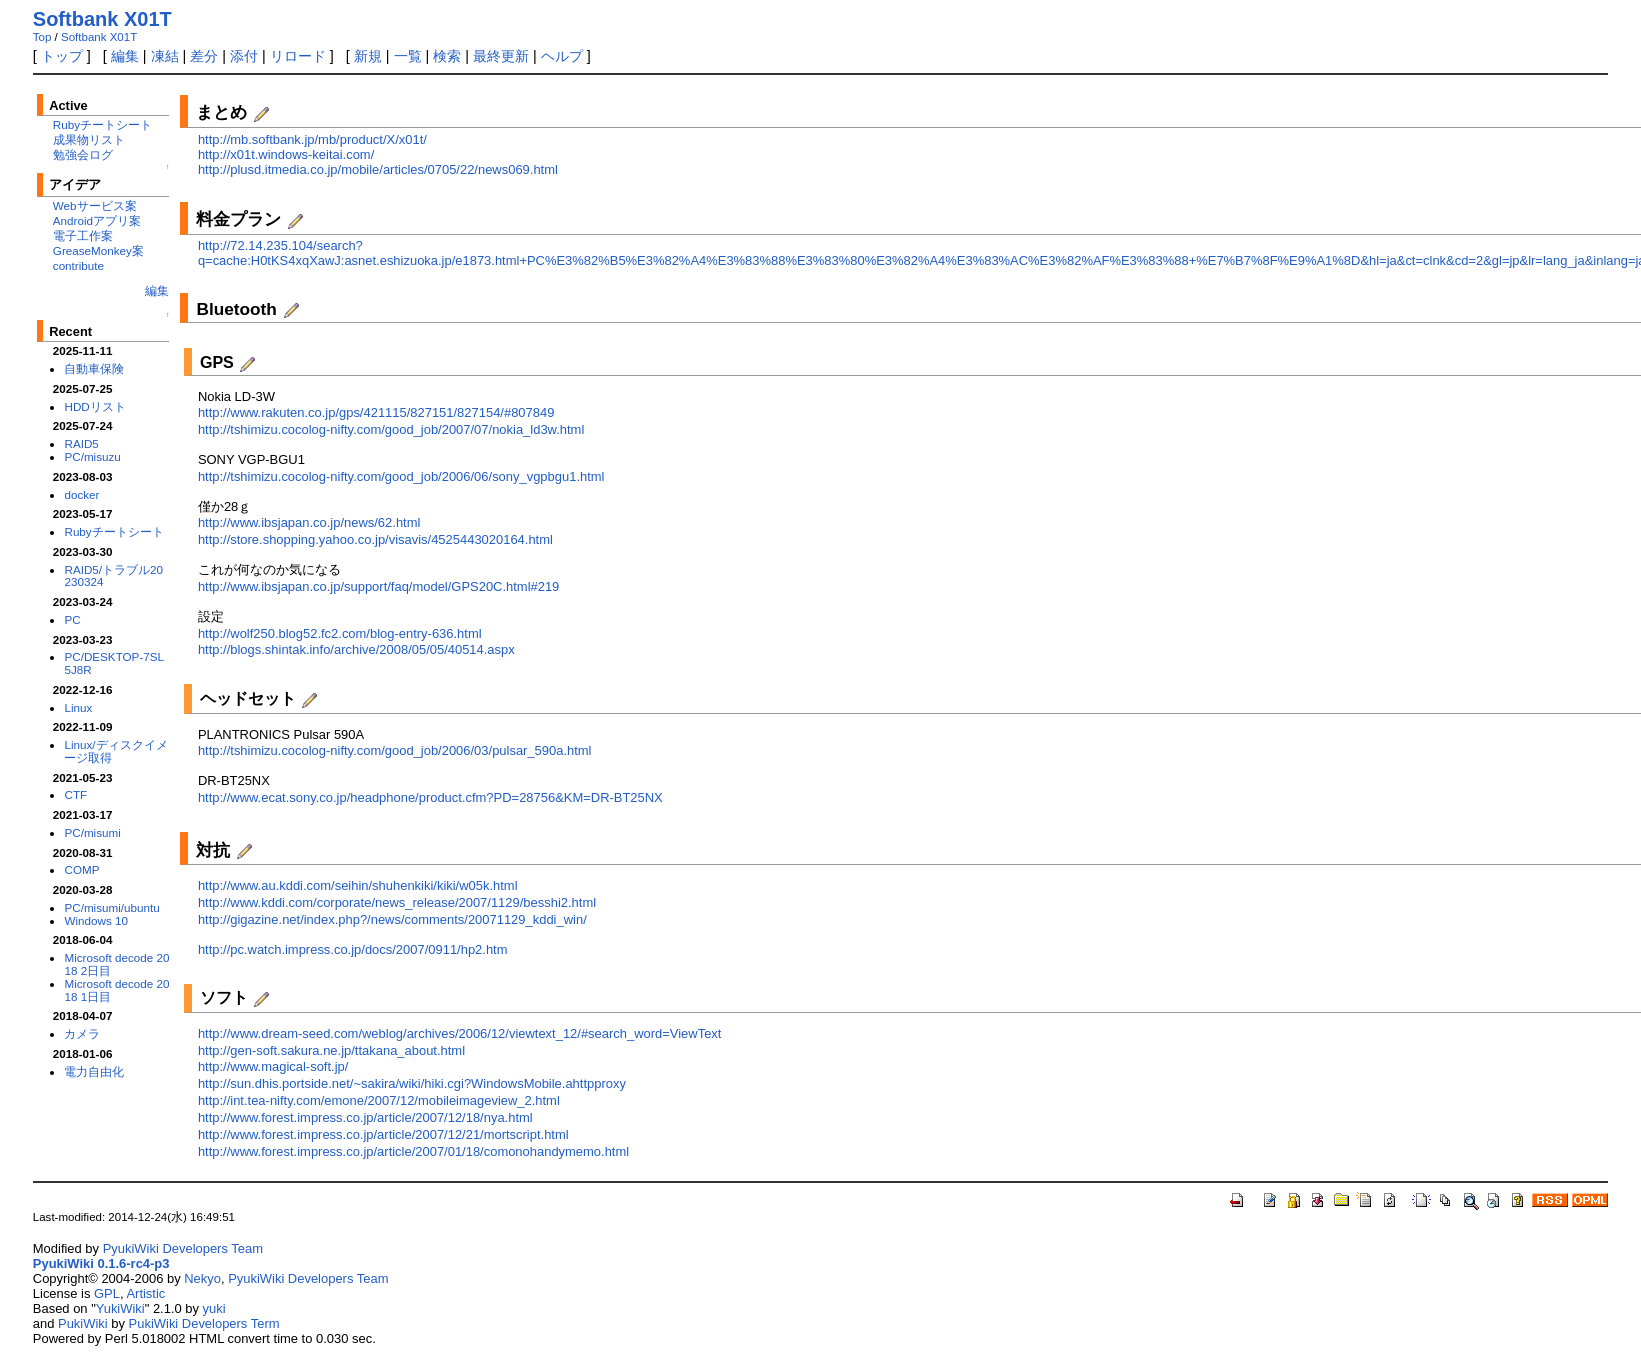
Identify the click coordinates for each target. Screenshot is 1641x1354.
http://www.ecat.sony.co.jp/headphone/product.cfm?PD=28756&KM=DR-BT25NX (430, 797)
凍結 (165, 56)
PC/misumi (92, 832)
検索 (447, 56)
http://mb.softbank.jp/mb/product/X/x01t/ (312, 139)
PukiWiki (83, 1323)
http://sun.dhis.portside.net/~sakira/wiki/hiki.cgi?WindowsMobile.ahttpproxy (412, 1083)
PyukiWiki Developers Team (183, 1248)
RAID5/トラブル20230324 (113, 576)
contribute (78, 265)
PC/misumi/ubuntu (111, 907)
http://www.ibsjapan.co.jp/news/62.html (309, 522)
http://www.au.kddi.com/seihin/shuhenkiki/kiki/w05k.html (358, 885)
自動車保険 (94, 368)
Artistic (145, 1293)
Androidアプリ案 (97, 220)
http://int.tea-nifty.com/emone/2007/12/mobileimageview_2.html (379, 1100)
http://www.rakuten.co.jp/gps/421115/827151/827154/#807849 (376, 412)
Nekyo (202, 1278)
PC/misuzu (92, 456)
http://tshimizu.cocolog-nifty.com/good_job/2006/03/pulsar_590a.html (395, 750)
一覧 (408, 56)
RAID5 (81, 443)
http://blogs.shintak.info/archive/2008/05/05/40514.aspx (356, 649)
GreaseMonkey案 (98, 250)
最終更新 (501, 56)
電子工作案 (83, 235)
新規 (368, 56)
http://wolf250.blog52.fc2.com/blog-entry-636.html (340, 633)
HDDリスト (94, 406)
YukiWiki (120, 1308)
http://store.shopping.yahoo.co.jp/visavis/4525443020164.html (375, 539)
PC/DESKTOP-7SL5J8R (114, 663)
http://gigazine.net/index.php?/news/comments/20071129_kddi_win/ (392, 919)
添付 (244, 56)
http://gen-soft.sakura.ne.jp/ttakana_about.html (331, 1050)
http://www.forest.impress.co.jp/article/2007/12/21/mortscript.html (383, 1134)
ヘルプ (562, 56)
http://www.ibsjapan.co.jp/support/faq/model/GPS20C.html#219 (378, 586)
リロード (298, 56)
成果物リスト (89, 139)
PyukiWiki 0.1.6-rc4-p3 (101, 1263)
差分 (204, 56)
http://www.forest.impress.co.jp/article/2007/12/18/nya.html (365, 1117)
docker (81, 494)
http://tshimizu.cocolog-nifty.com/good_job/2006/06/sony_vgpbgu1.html (401, 476)
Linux (78, 707)
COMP (81, 869)
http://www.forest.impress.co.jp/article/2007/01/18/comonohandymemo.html (413, 1151)
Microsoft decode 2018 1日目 (116, 990)
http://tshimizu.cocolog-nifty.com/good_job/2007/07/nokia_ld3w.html (391, 429)
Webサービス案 (95, 205)
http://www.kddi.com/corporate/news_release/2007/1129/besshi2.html (397, 902)
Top (42, 37)
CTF (75, 794)
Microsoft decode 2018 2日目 (116, 964)
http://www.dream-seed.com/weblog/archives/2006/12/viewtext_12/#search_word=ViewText (460, 1033)
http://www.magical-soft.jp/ (273, 1066)
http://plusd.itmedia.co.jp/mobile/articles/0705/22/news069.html (378, 169)
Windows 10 (96, 920)
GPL (107, 1293)
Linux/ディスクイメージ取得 (115, 751)
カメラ (82, 1033)
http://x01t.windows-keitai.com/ (286, 154)
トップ (62, 56)
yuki (214, 1308)
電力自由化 (94, 1071)
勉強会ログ (83, 154)
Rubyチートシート (102, 124)
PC (72, 619)
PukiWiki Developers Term (204, 1323)
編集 (125, 56)
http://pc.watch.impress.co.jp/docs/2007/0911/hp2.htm (353, 949)
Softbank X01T (102, 19)
